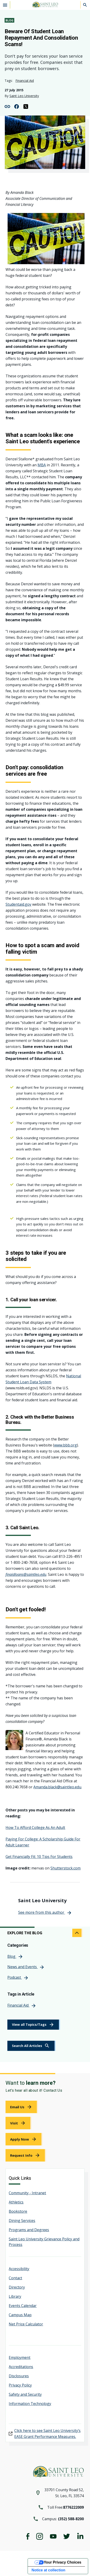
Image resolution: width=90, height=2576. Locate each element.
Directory (17, 2287)
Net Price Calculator (26, 2324)
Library (15, 2296)
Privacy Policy (20, 2385)
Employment (19, 2357)
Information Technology (30, 2403)
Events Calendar (23, 2305)
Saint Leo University (24, 96)
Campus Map (20, 2314)
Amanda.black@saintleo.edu (57, 1786)
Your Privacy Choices (62, 2562)
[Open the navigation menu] (5, 5)
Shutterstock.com (65, 1868)
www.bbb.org (65, 1445)
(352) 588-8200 (71, 2518)
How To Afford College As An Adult (35, 1827)
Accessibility (19, 2268)
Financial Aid (24, 80)
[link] (31, 2046)
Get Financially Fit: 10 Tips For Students (39, 1856)
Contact (15, 2277)
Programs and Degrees (29, 2229)
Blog (9, 20)
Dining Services (22, 2220)
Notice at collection (48, 2570)
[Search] (85, 5)
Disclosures (19, 2375)
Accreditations (21, 2366)
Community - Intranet (27, 2192)
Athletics (16, 2202)
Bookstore (18, 2211)
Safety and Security (25, 2394)
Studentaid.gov (18, 904)
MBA (42, 464)
